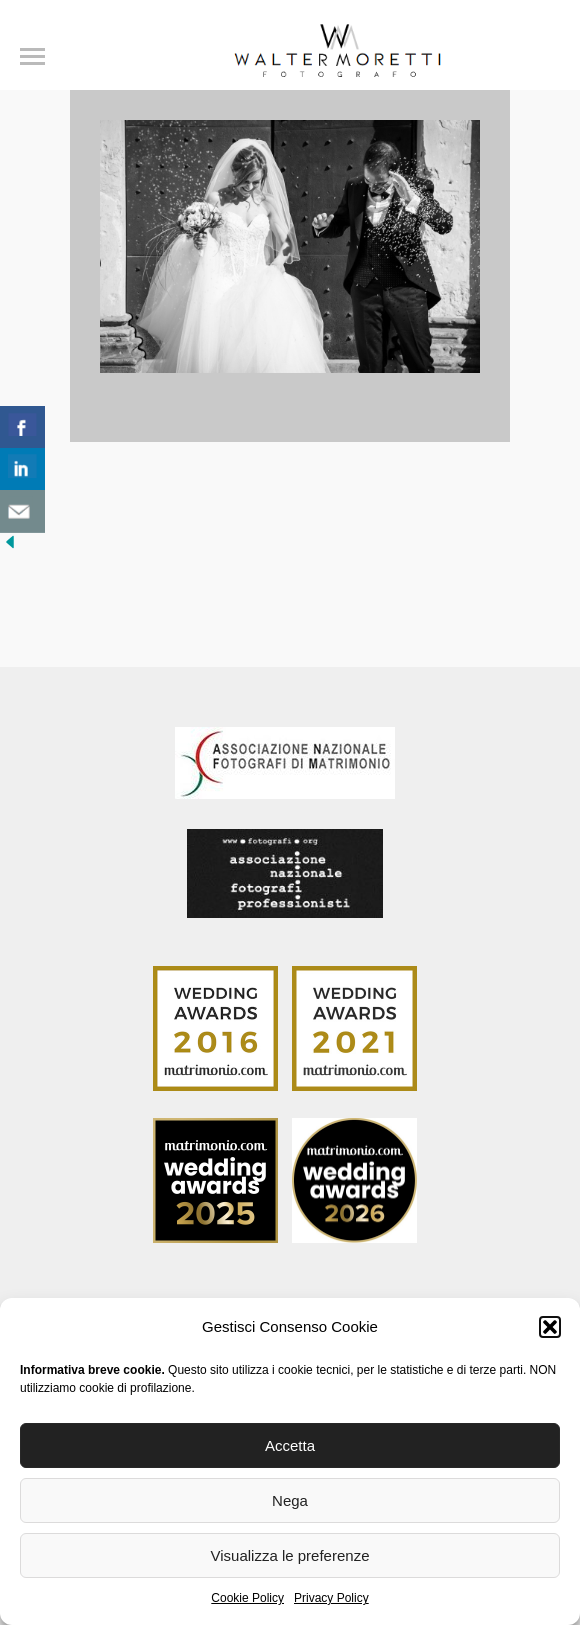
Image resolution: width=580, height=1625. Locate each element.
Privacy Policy (331, 1598)
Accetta (290, 1445)
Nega (290, 1500)
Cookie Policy (247, 1598)
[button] (550, 1327)
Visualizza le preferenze (290, 1555)
